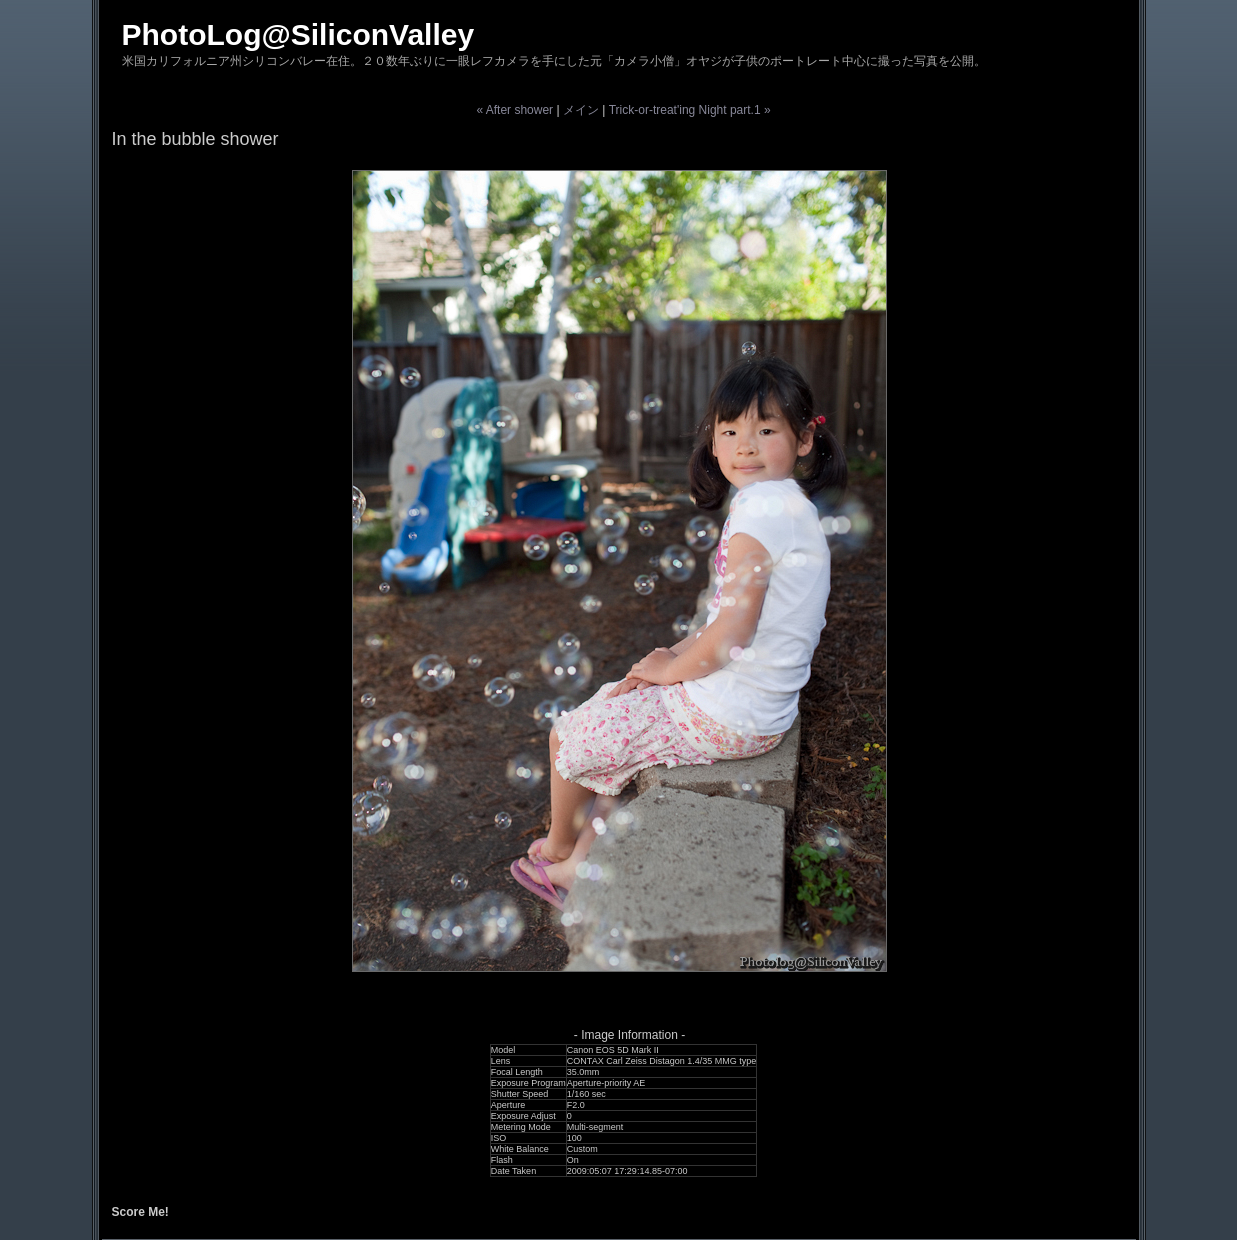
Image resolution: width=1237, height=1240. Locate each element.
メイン (581, 110)
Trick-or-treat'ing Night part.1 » (690, 110)
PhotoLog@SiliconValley (298, 34)
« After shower (514, 110)
